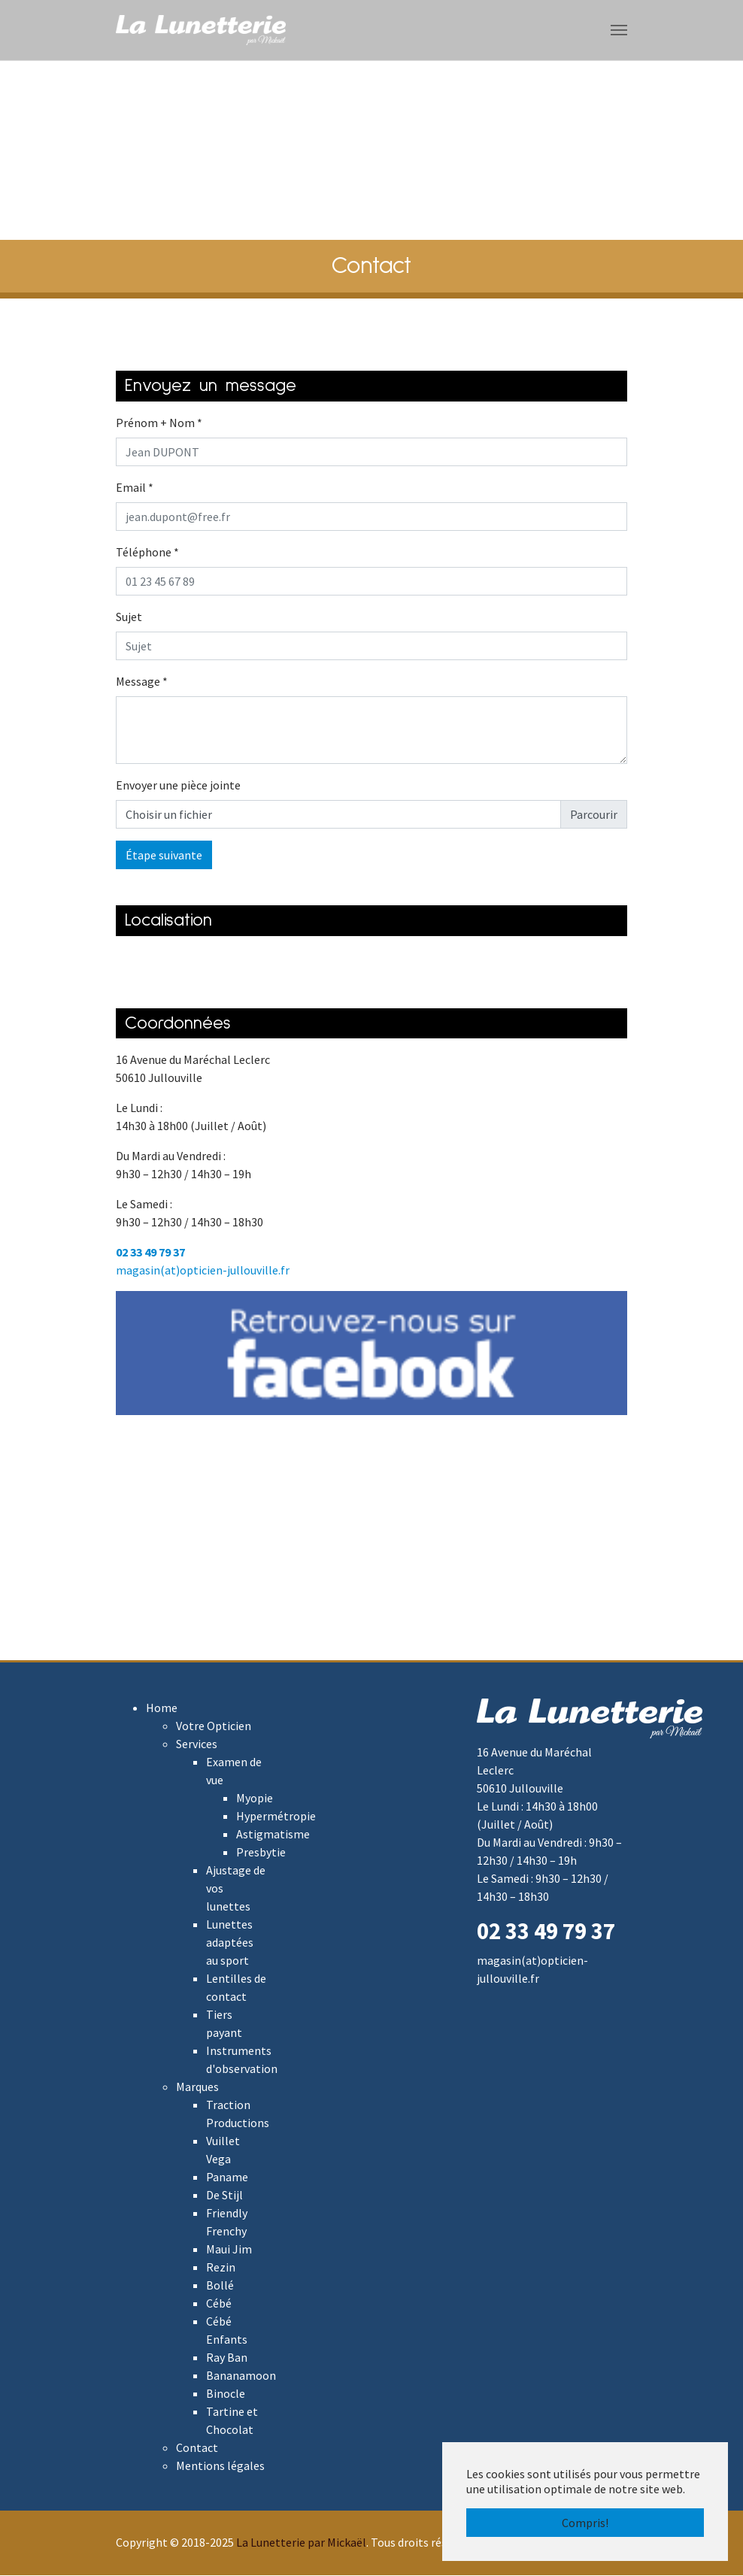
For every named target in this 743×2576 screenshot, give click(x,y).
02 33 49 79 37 (150, 1252)
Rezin (220, 2267)
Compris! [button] (585, 2522)
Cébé (219, 2303)
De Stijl (224, 2195)
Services (196, 1744)
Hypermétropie (276, 1816)
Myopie (254, 1798)
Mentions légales (220, 2466)
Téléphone (147, 552)
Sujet (129, 617)
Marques (197, 2087)
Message (142, 681)
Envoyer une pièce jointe (178, 785)
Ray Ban (226, 2357)
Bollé (220, 2285)
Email (134, 488)
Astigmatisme (273, 1834)
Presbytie (261, 1852)
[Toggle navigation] (619, 30)
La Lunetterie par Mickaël (301, 2542)
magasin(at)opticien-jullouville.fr (203, 1270)
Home (161, 1708)
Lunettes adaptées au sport (229, 1942)
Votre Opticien (213, 1726)
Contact (197, 2448)
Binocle (225, 2394)
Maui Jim (229, 2249)
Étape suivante (164, 855)
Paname (227, 2177)
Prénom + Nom (159, 423)
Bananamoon (241, 2376)
